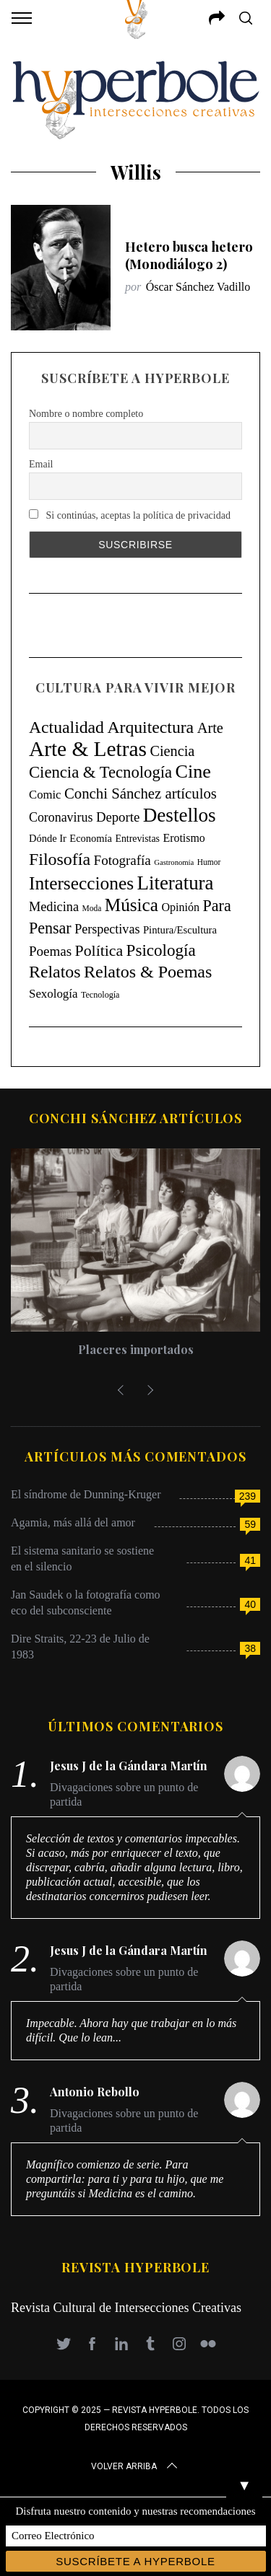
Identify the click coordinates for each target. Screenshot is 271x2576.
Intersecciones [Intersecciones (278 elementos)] (81, 883)
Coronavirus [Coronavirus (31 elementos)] (61, 817)
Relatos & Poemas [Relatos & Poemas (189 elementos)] (148, 971)
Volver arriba (135, 2466)
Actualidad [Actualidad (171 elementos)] (66, 727)
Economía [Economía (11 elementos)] (90, 838)
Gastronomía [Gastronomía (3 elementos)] (174, 862)
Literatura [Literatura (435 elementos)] (175, 883)
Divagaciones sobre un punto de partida (124, 1794)
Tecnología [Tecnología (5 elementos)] (100, 995)
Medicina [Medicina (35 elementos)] (54, 907)
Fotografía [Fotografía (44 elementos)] (122, 860)
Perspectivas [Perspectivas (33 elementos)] (106, 929)
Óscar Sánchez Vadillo (198, 287)
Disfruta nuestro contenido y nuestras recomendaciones (136, 2511)
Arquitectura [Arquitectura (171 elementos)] (150, 727)
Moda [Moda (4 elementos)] (92, 908)
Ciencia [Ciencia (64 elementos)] (172, 751)
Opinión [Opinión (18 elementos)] (180, 907)
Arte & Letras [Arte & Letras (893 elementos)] (88, 748)
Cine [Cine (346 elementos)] (193, 771)
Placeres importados (136, 1349)
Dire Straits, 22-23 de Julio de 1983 (80, 1646)
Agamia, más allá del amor (73, 1522)
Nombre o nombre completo (86, 413)
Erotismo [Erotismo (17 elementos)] (184, 838)
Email (41, 464)
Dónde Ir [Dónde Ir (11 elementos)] (47, 838)
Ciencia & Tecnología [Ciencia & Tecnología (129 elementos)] (100, 772)
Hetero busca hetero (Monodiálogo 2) (189, 255)
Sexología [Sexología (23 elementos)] (53, 994)
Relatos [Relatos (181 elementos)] (55, 971)
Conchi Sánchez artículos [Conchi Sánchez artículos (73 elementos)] (140, 793)
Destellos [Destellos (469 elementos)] (179, 815)
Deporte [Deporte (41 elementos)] (117, 817)
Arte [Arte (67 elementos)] (210, 728)
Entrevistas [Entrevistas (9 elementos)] (138, 838)
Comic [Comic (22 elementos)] (45, 794)
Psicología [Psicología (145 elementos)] (161, 950)
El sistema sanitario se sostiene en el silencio (82, 1558)
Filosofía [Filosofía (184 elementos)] (59, 859)
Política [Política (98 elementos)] (99, 950)
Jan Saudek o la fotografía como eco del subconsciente (85, 1602)
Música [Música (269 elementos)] (131, 905)
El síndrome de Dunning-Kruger (86, 1494)
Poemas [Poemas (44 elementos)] (50, 951)
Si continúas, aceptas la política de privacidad (130, 515)
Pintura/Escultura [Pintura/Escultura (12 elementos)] (180, 930)
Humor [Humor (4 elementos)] (208, 862)
